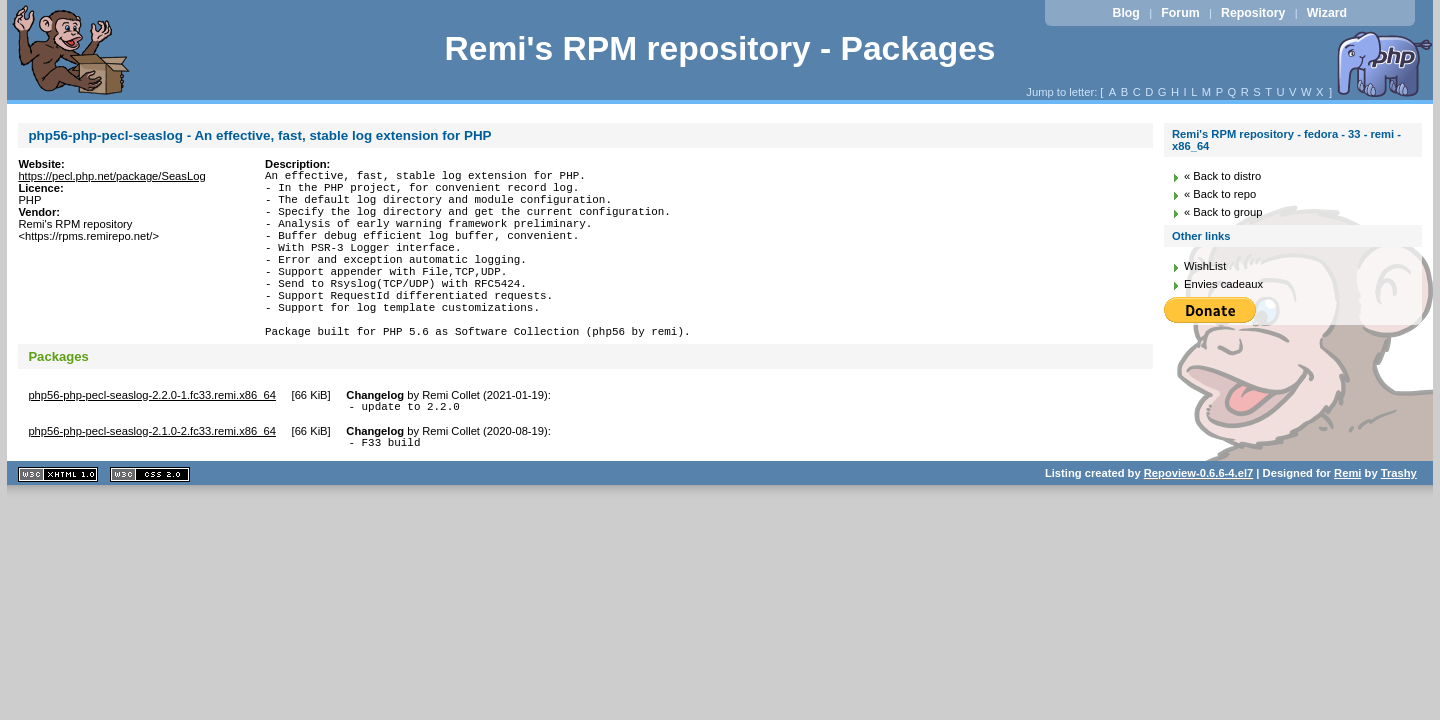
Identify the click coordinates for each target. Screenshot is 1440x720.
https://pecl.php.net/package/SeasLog (111, 176)
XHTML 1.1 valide (58, 522)
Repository (1253, 13)
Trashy (1399, 521)
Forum (1180, 13)
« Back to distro (1222, 176)
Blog (1126, 13)
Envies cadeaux (1223, 284)
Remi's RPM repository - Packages (719, 48)
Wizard (1327, 13)
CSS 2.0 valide (150, 522)
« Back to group (1223, 212)
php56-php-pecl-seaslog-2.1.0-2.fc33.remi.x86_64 (152, 476)
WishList (1205, 266)
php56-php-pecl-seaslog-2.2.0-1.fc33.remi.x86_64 (152, 437)
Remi (1347, 521)
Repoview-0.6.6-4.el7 (1198, 521)
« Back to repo (1220, 194)
